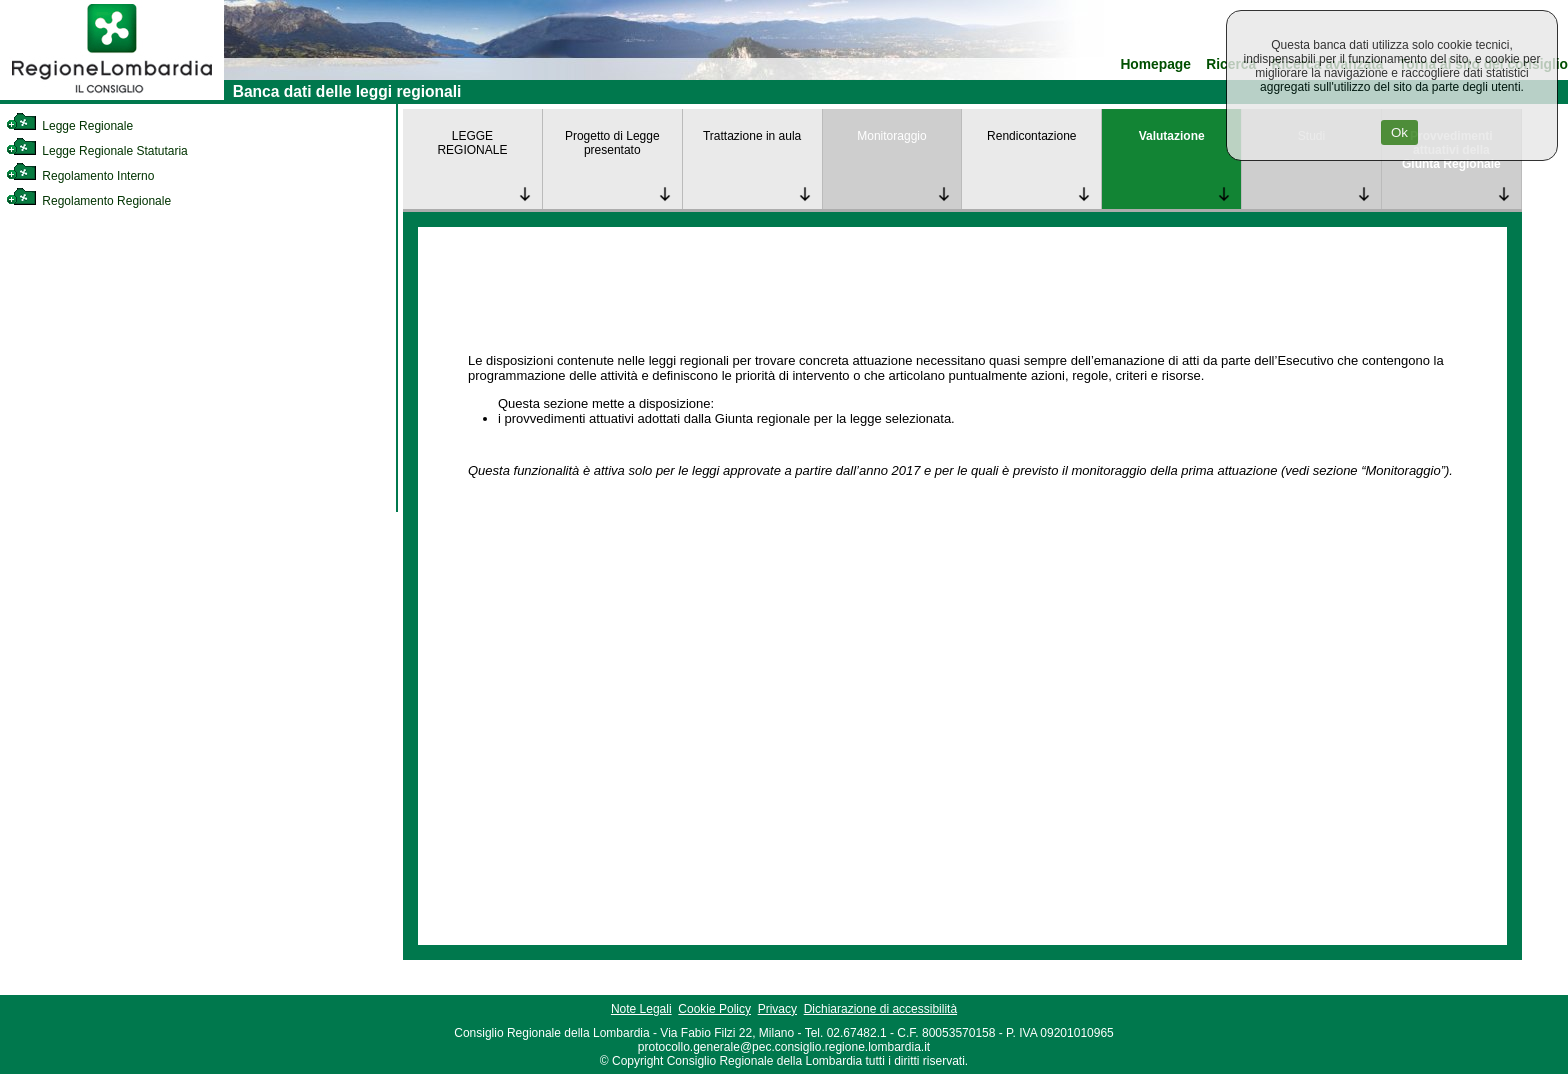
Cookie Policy (714, 1009)
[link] (112, 96)
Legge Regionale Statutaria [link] (97, 151)
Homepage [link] (1155, 64)
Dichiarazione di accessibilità (880, 1009)
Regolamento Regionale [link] (88, 201)
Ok (1399, 132)
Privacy (777, 1009)
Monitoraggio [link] (891, 136)
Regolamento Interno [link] (80, 176)
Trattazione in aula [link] (752, 136)
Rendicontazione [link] (1031, 136)
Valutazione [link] (1172, 136)
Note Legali (641, 1009)
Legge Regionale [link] (69, 126)
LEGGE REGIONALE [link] (472, 143)
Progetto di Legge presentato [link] (612, 143)
